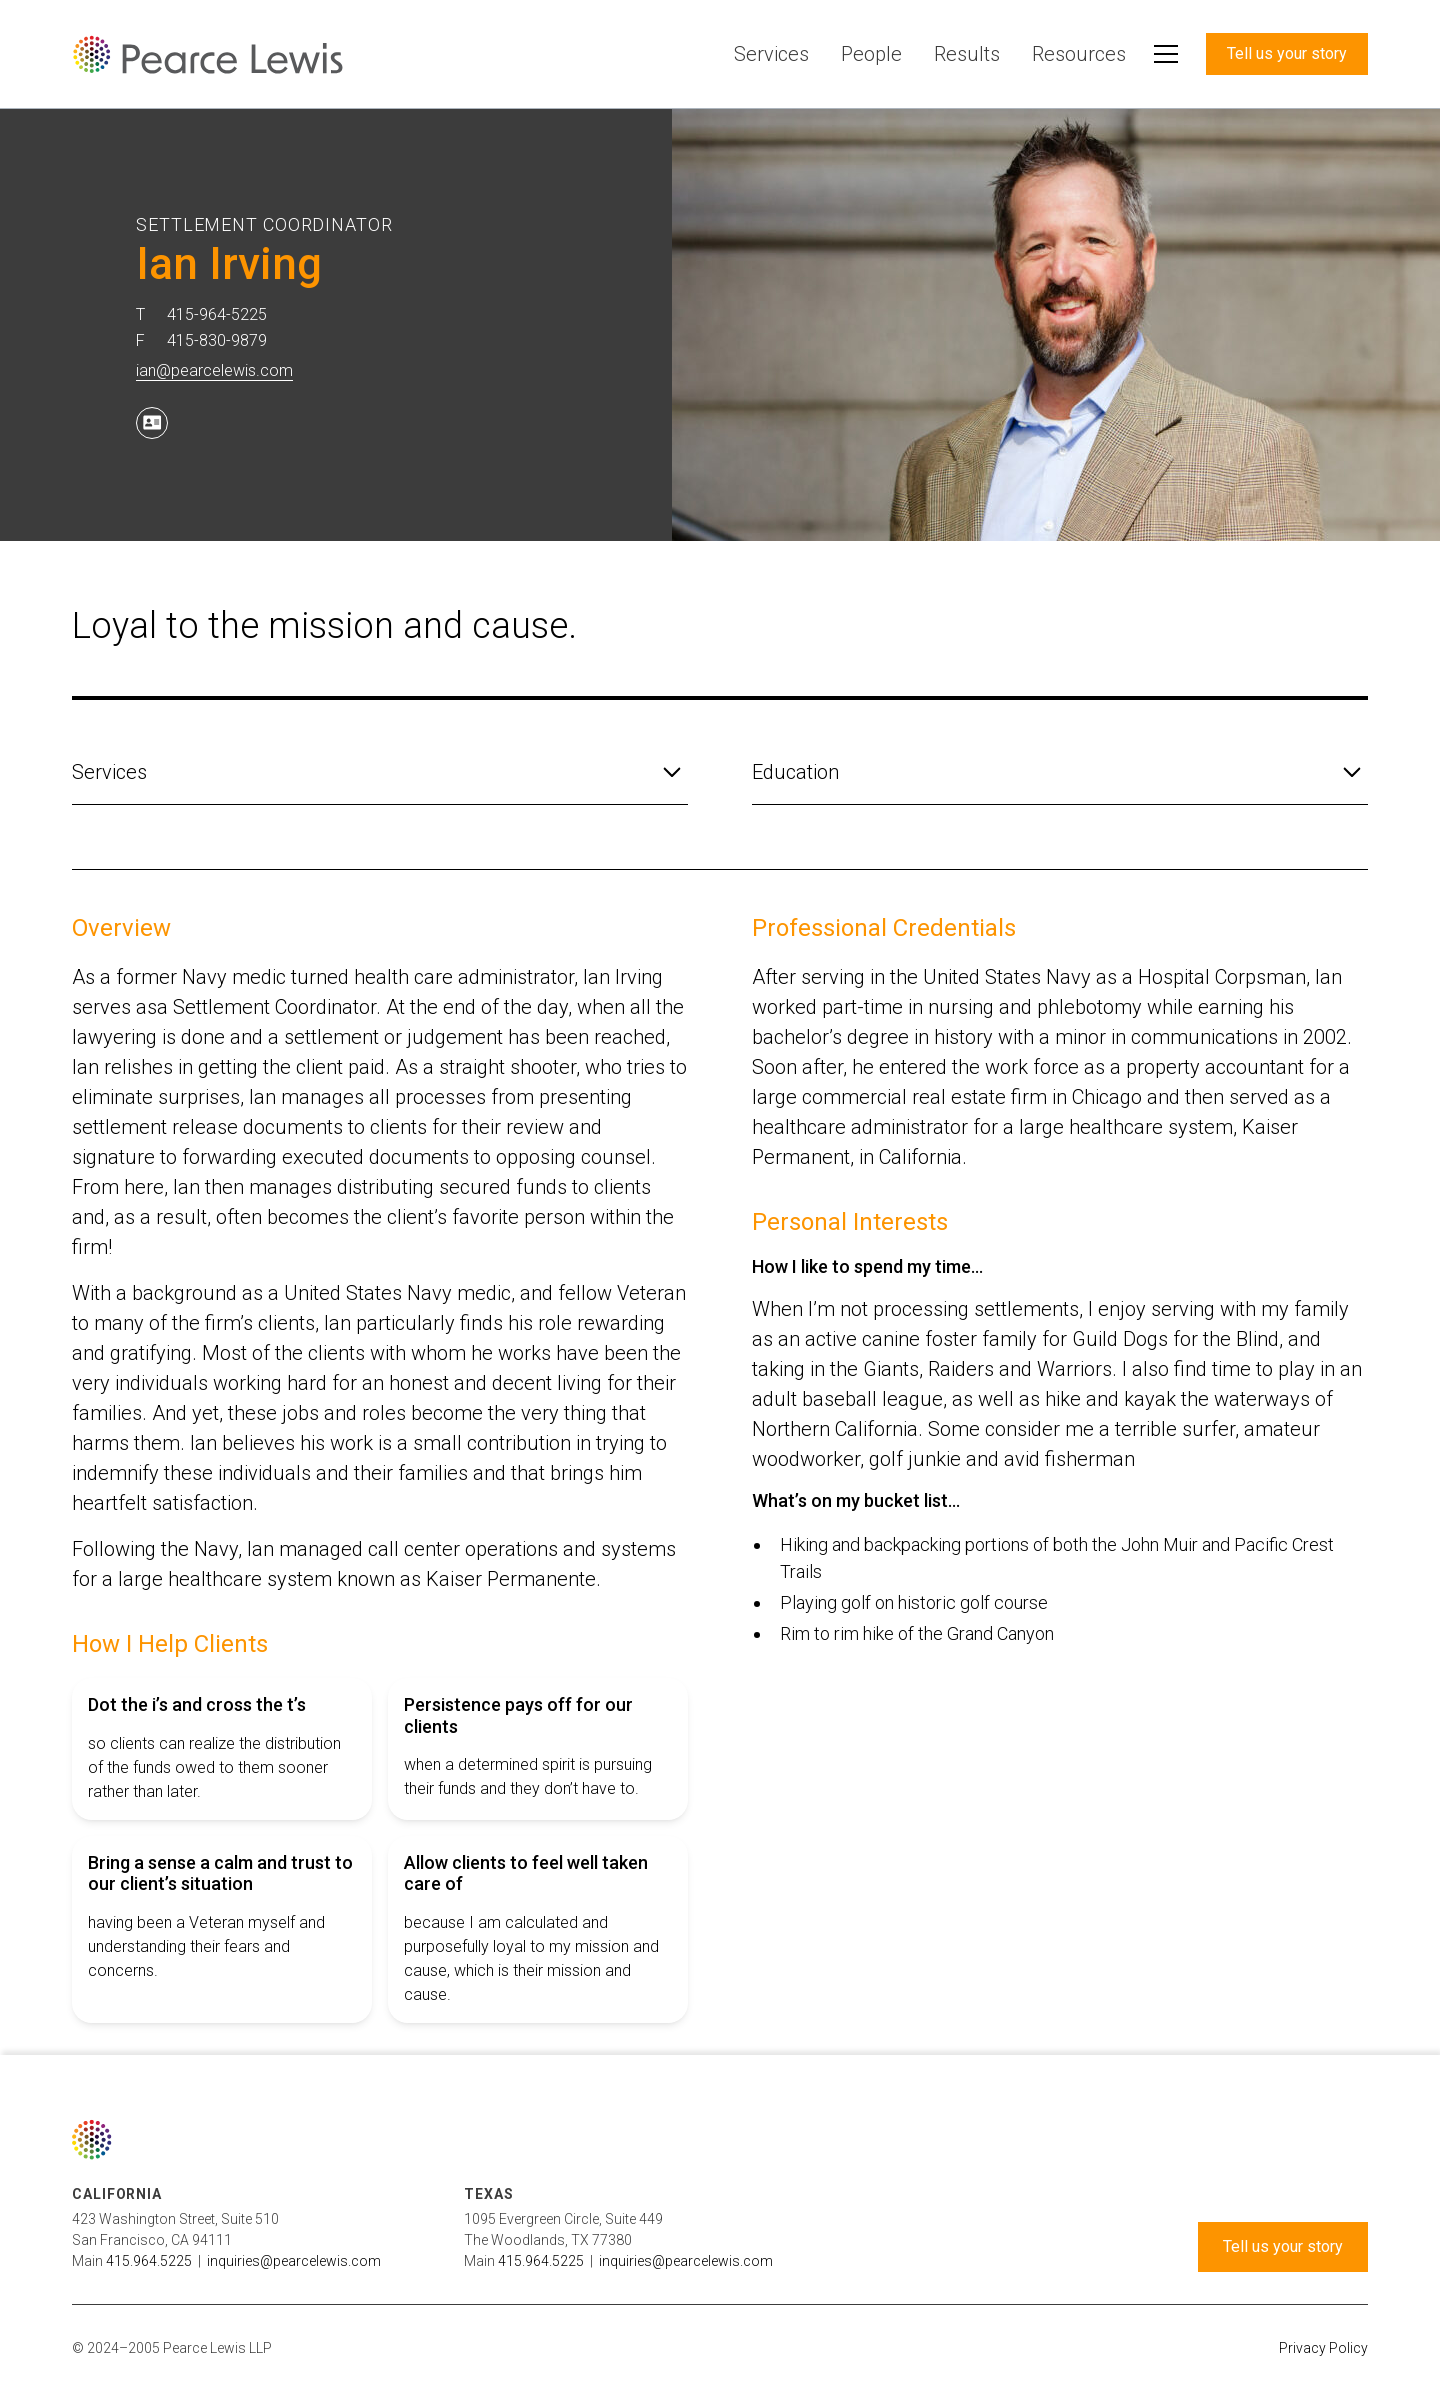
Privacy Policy (1323, 2348)
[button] (1166, 54)
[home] (208, 54)
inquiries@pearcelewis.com (294, 2261)
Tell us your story (1287, 53)
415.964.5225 (149, 2261)
